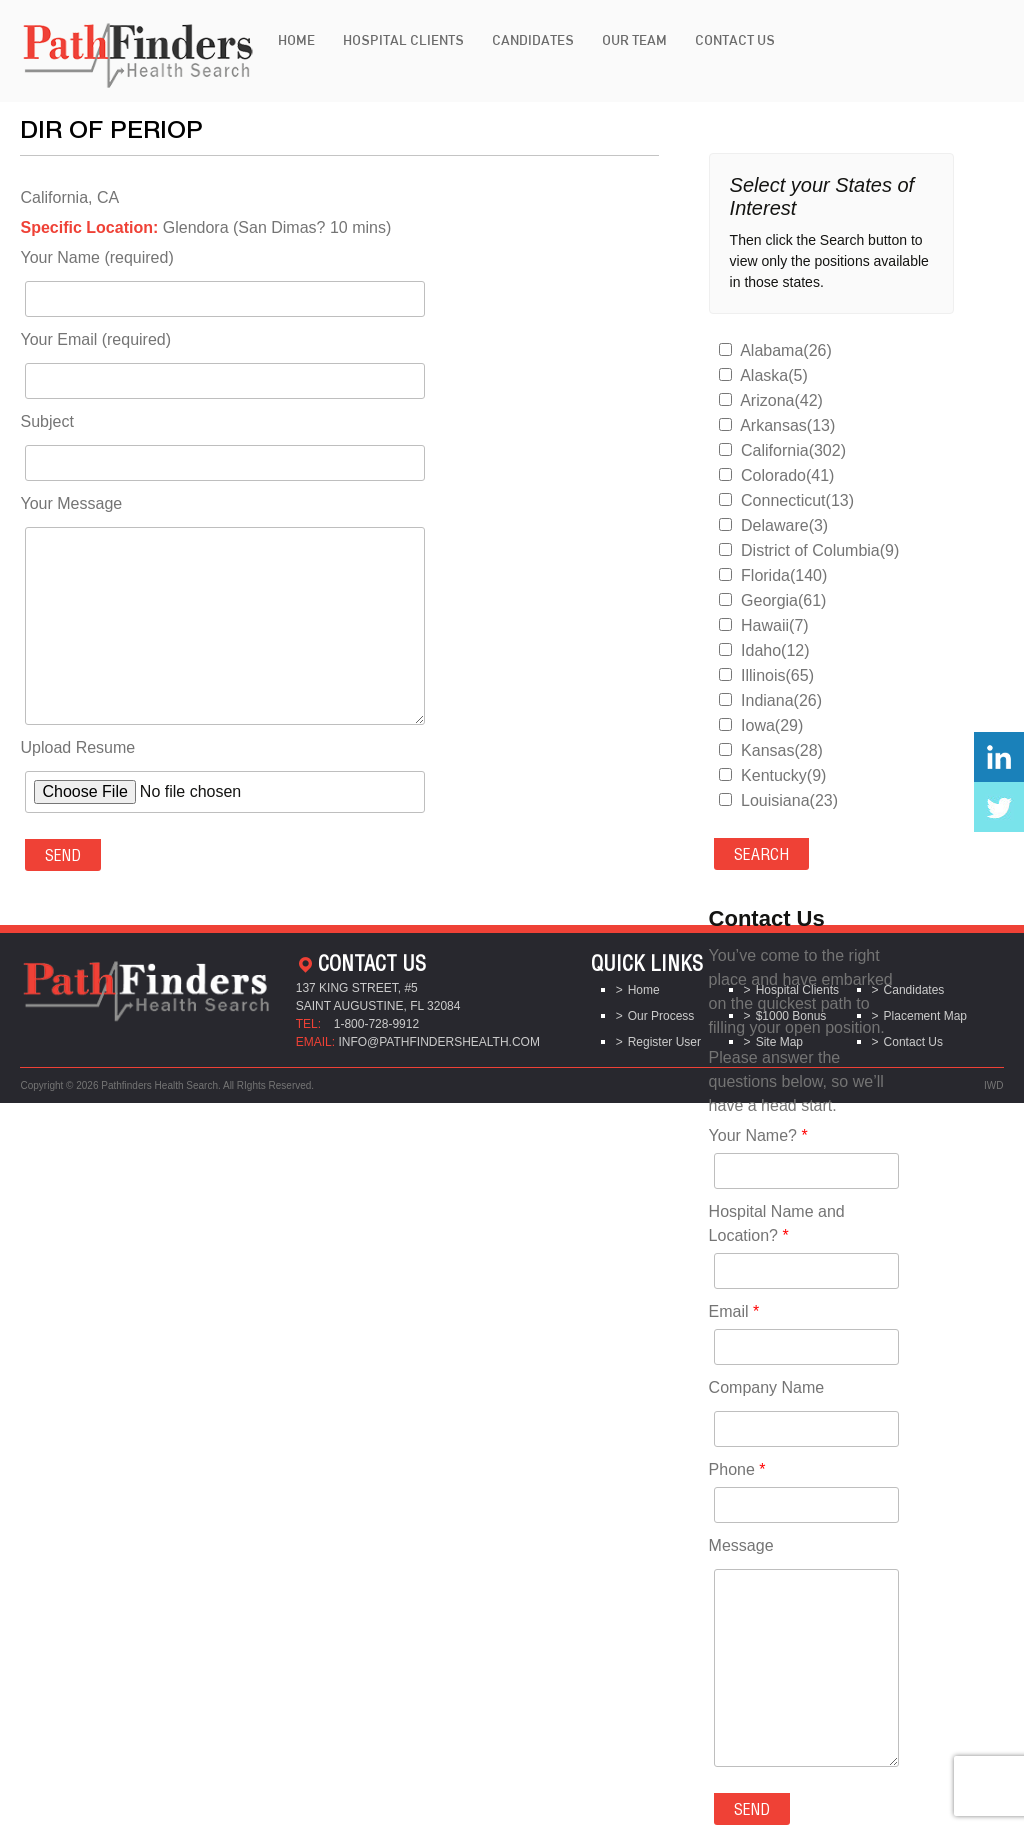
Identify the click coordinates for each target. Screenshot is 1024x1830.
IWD (993, 1085)
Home (296, 40)
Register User (664, 1042)
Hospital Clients (403, 40)
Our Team (634, 40)
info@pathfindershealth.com (439, 1042)
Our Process (661, 1016)
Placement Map (925, 1016)
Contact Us (735, 40)
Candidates (533, 40)
